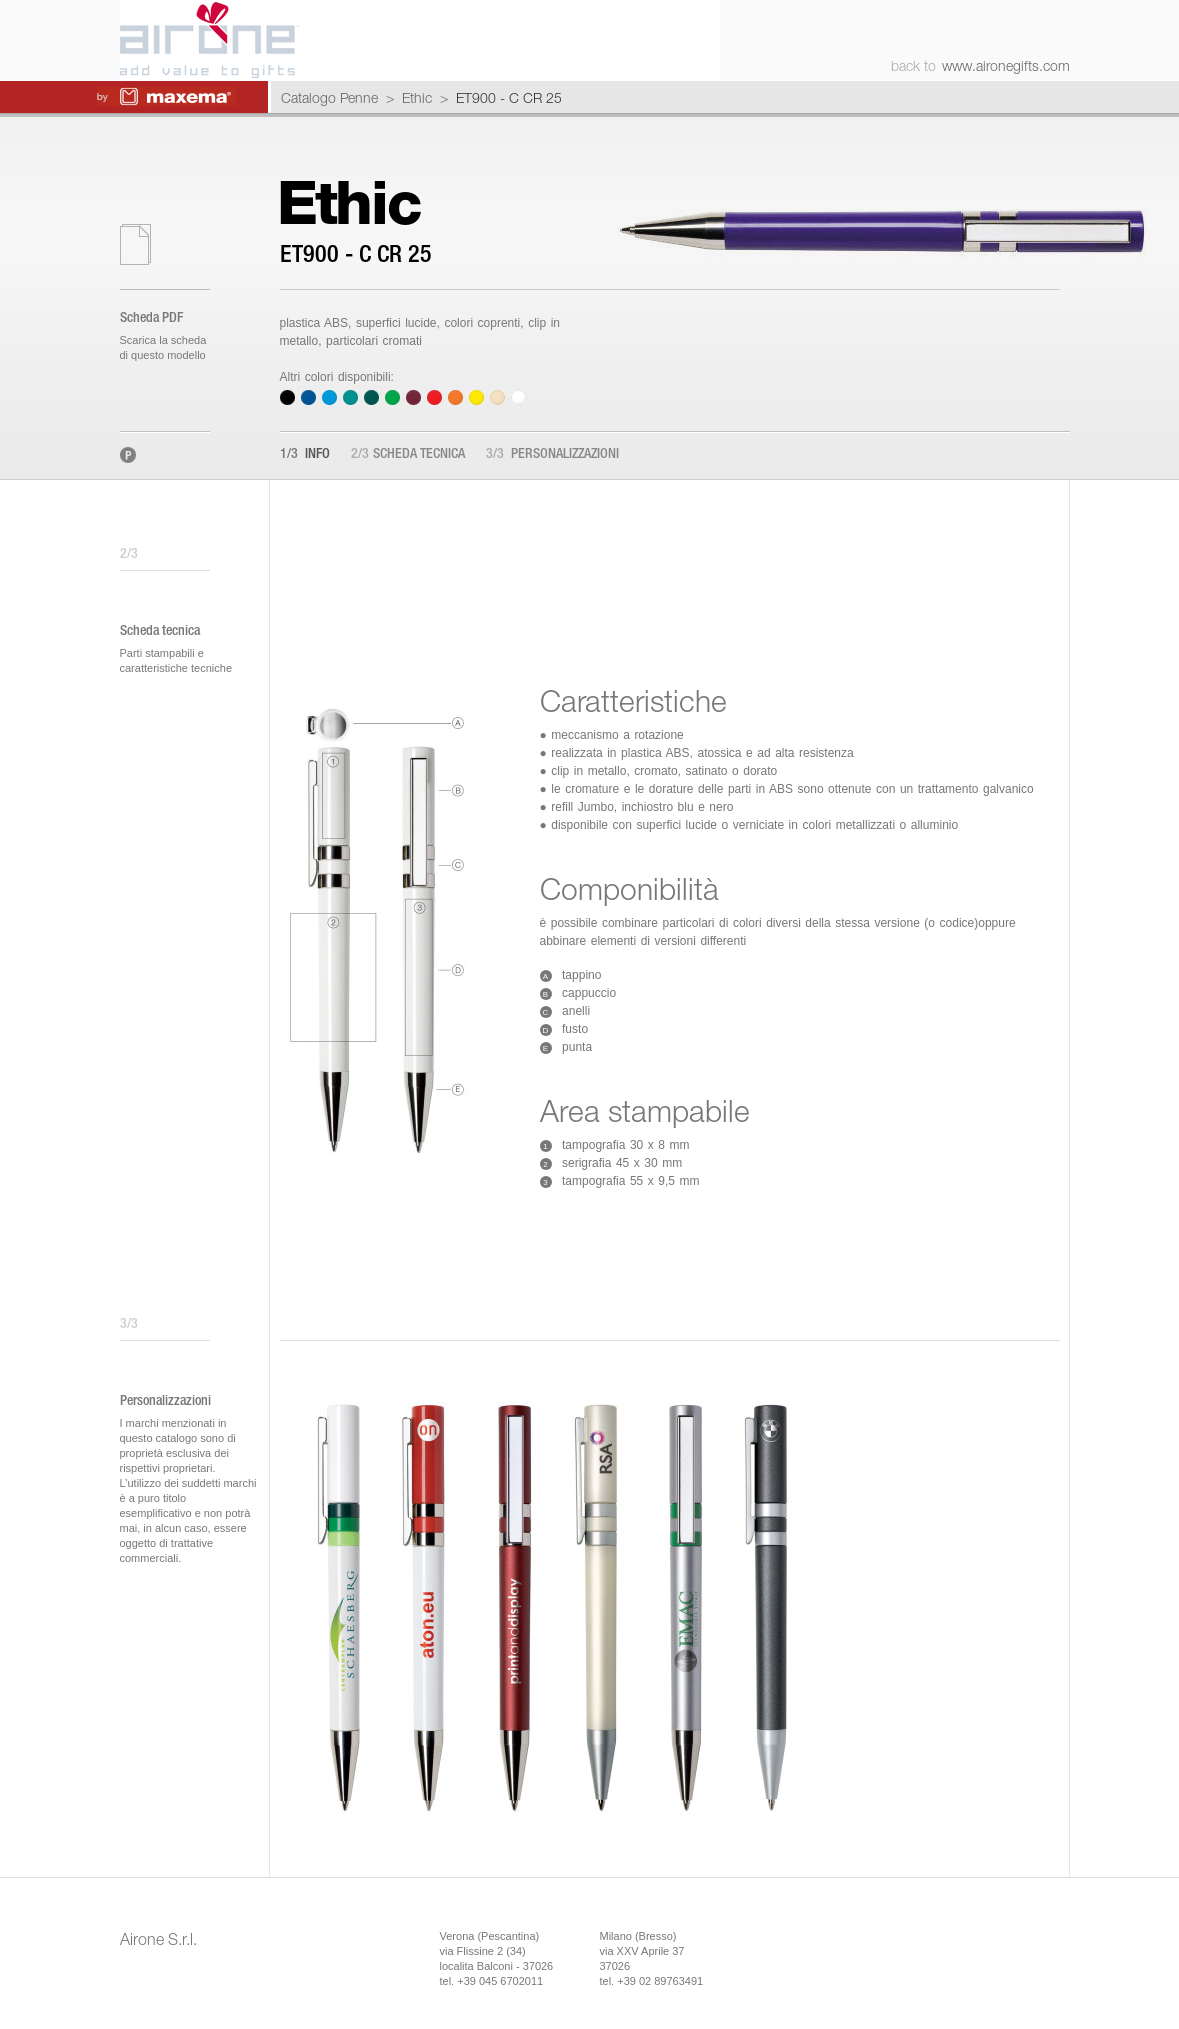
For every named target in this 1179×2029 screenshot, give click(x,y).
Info (305, 455)
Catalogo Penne (329, 97)
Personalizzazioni (552, 455)
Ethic (417, 97)
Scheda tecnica (408, 455)
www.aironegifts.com (1006, 65)
